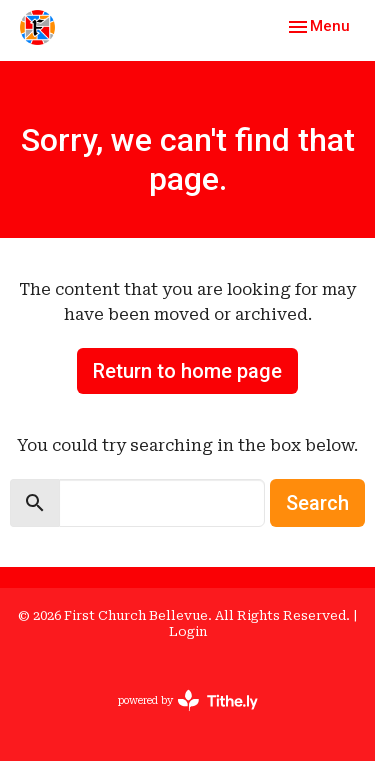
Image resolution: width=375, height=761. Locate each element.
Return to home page (187, 371)
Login (188, 631)
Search (317, 503)
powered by (188, 700)
